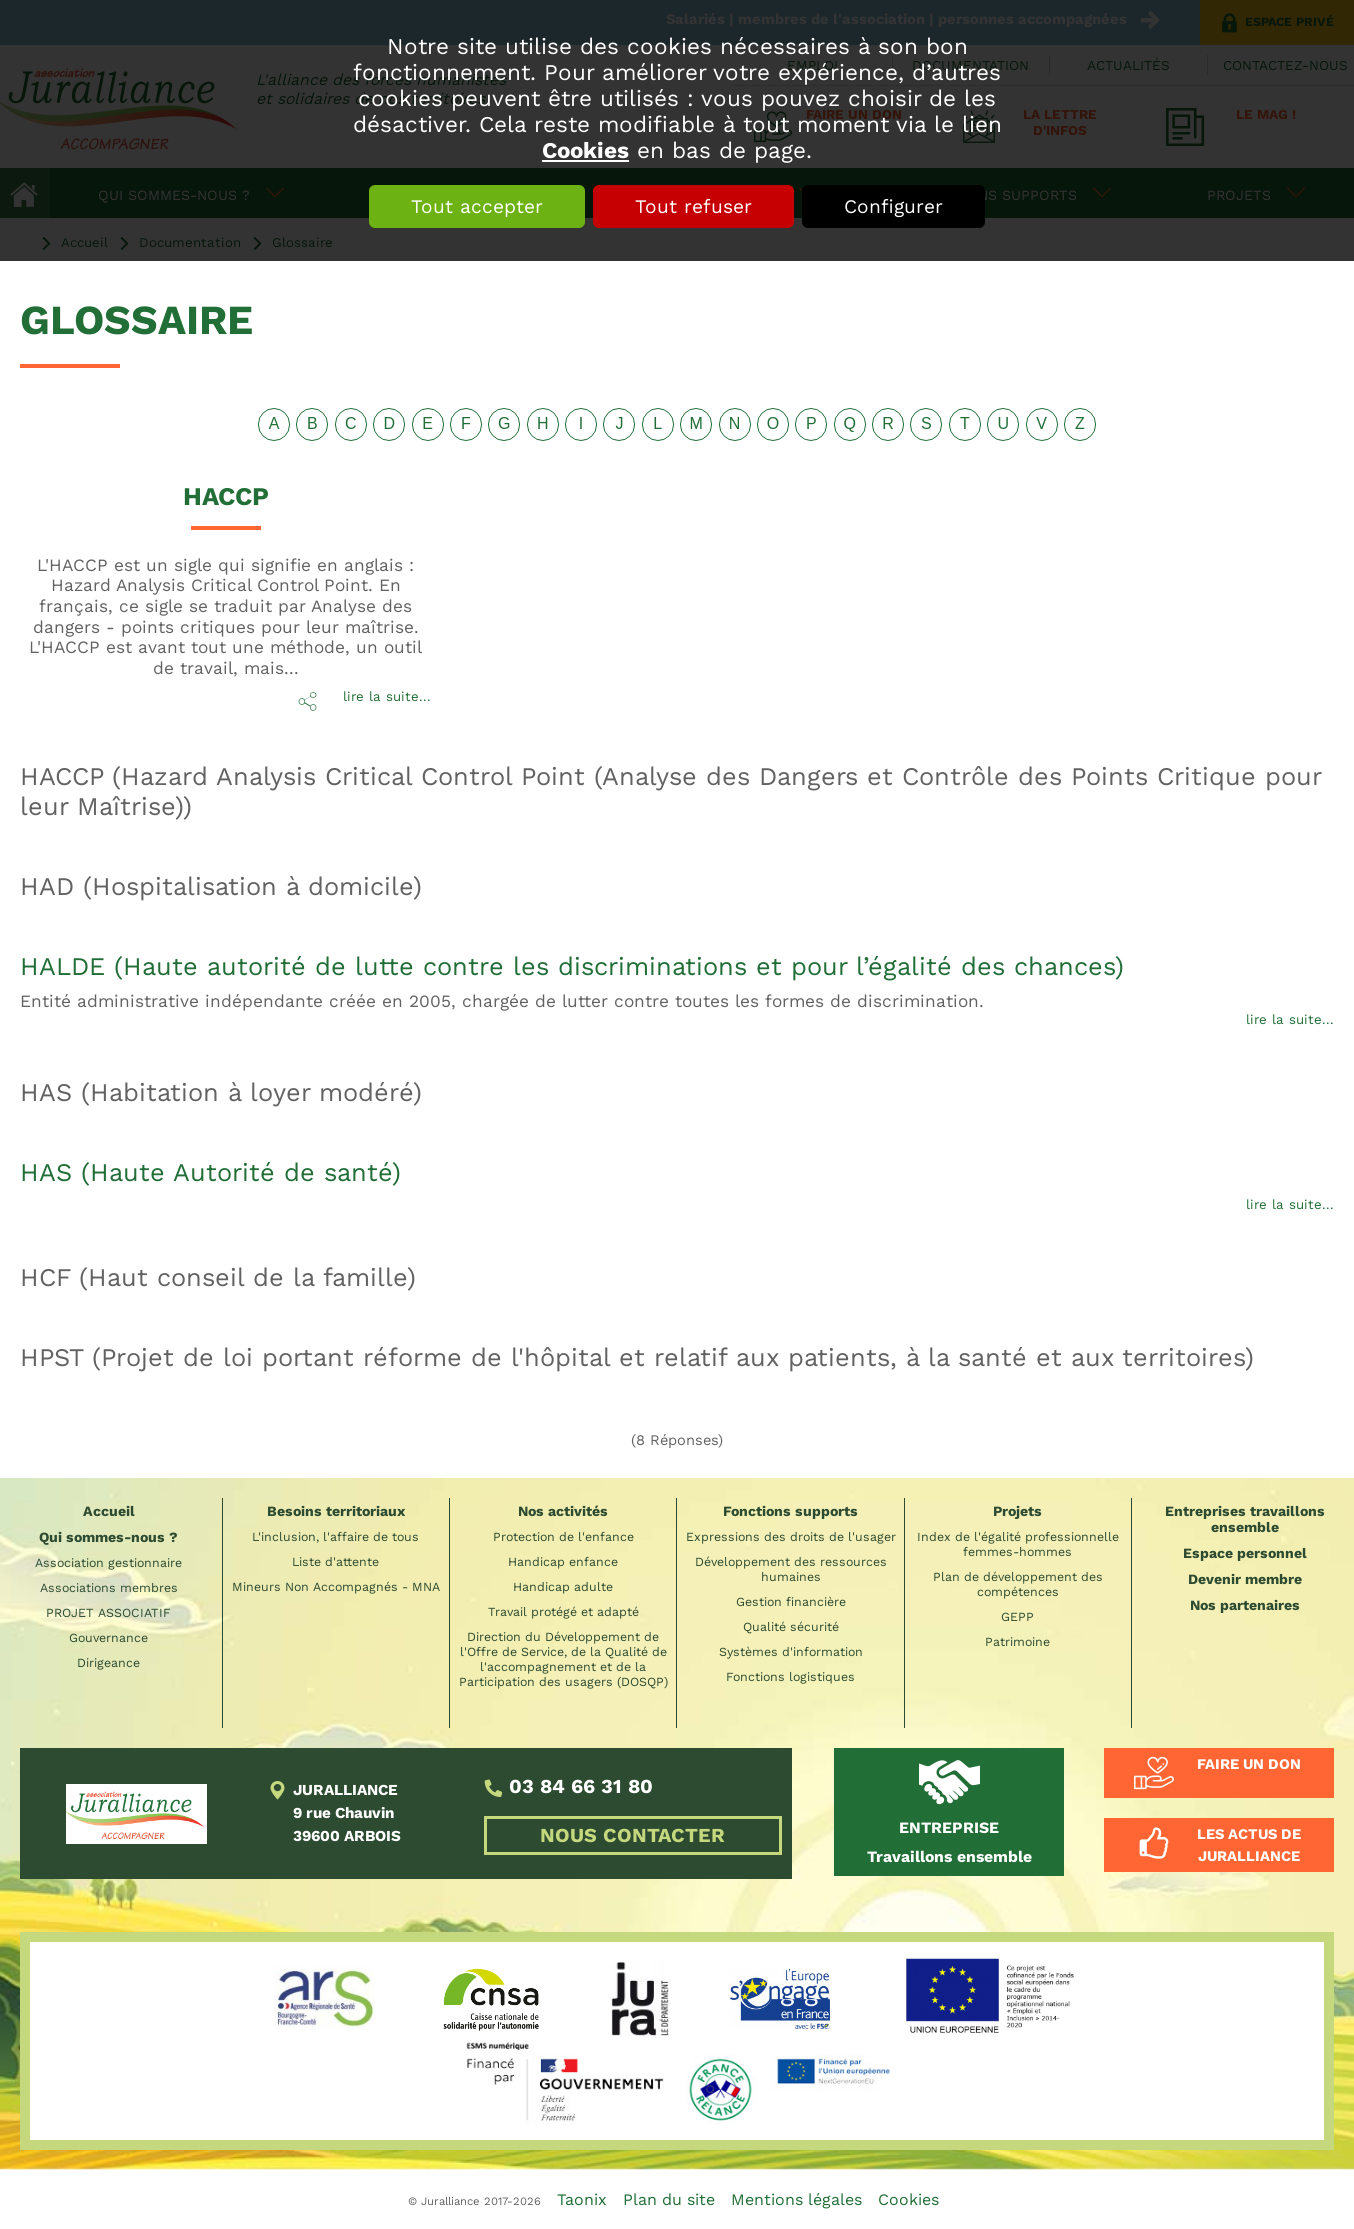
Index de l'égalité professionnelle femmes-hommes (1018, 1544)
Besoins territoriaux (336, 1511)
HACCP (226, 496)
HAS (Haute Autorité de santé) (210, 1172)
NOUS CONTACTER (632, 1835)
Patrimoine (1017, 1641)
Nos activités (563, 1511)
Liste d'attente (335, 1561)
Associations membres (109, 1587)
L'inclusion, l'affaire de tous (335, 1536)
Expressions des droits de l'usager (791, 1536)
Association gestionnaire (108, 1562)
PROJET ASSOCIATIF (108, 1612)
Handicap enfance (563, 1561)
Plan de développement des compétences (1018, 1584)
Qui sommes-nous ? (108, 1537)
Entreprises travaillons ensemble (1245, 1519)
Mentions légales (796, 2199)
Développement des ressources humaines (791, 1569)
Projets (1017, 1511)
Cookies (585, 150)
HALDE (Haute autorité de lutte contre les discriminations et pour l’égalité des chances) (572, 966)
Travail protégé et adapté (563, 1611)
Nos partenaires (1245, 1605)
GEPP (1017, 1616)
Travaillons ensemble (949, 1841)
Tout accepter (477, 206)
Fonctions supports (790, 1511)
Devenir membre (1245, 1579)
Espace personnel (1245, 1553)
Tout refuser (693, 206)
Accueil (109, 1511)
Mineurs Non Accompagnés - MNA (336, 1586)
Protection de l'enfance (563, 1536)
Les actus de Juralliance (1249, 1845)
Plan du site (669, 2199)
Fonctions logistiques (790, 1676)
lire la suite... (387, 696)
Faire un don (1249, 1764)
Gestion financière (791, 1601)
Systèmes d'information (791, 1651)
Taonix (582, 2199)
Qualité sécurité (791, 1626)
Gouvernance (108, 1637)
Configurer (893, 206)
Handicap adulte (563, 1586)
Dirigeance (108, 1662)
